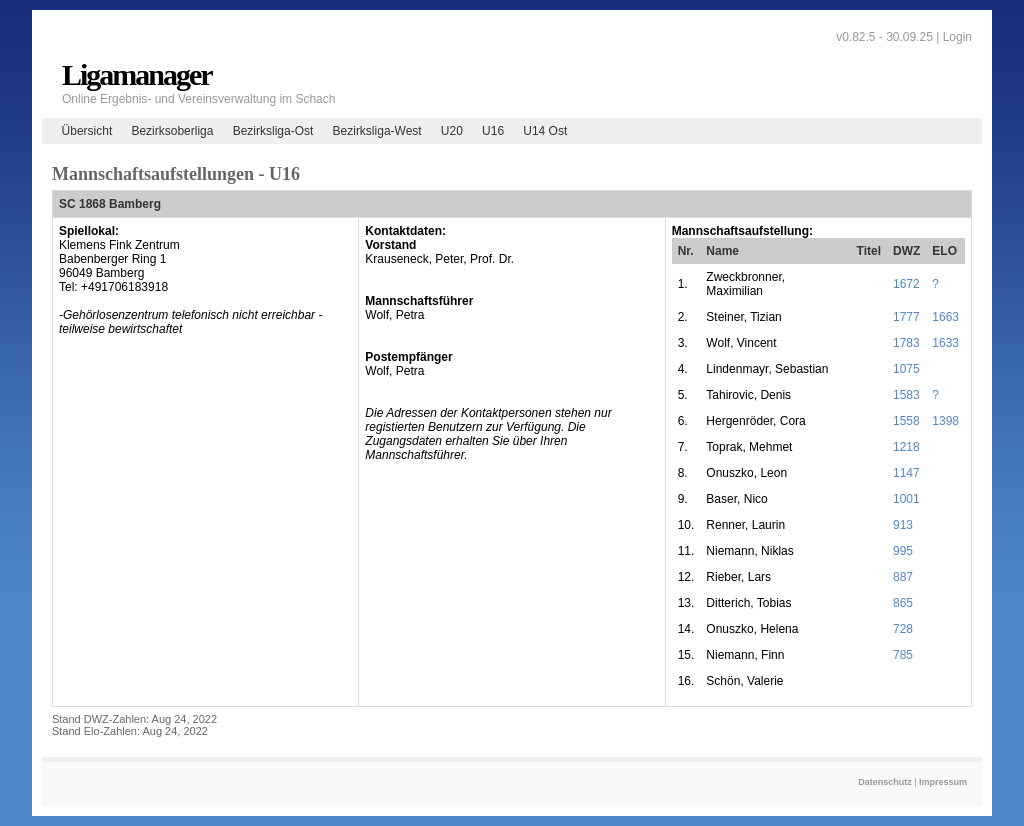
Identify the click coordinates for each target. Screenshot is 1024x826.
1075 (906, 369)
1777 (906, 317)
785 (903, 655)
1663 (945, 317)
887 (903, 577)
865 (903, 603)
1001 (906, 499)
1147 (906, 473)
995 (903, 551)
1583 (906, 395)
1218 (906, 447)
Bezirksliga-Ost (273, 131)
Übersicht (87, 131)
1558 (906, 421)
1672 (906, 284)
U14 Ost (545, 131)
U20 (452, 131)
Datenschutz (885, 782)
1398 (945, 421)
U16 (493, 131)
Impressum (943, 782)
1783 (906, 343)
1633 (945, 343)
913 (903, 525)
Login (957, 37)
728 (903, 629)
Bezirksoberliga (172, 131)
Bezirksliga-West (377, 131)
